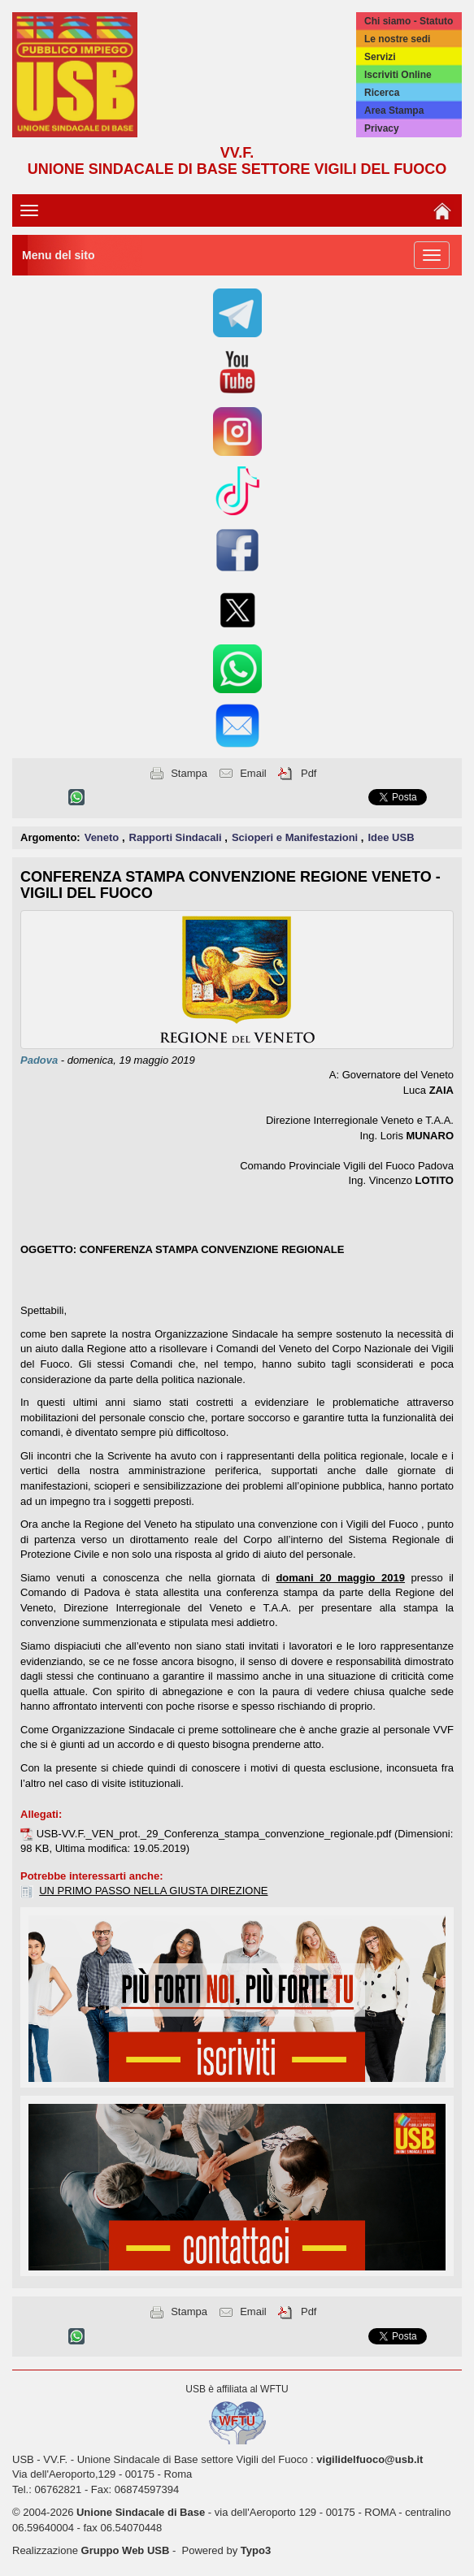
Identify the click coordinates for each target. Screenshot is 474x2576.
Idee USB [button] (390, 837)
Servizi (380, 57)
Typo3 (256, 2550)
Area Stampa (394, 110)
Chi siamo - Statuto (408, 21)
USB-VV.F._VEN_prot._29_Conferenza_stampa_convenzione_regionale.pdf (215, 1834)
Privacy (381, 128)
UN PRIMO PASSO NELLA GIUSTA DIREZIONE (153, 1890)
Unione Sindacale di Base (140, 2512)
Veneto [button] (103, 837)
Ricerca (381, 92)
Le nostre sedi (397, 39)
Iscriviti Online (398, 74)
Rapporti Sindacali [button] (177, 837)
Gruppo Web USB (125, 2550)
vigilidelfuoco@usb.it (369, 2459)
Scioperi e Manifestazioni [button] (296, 837)
